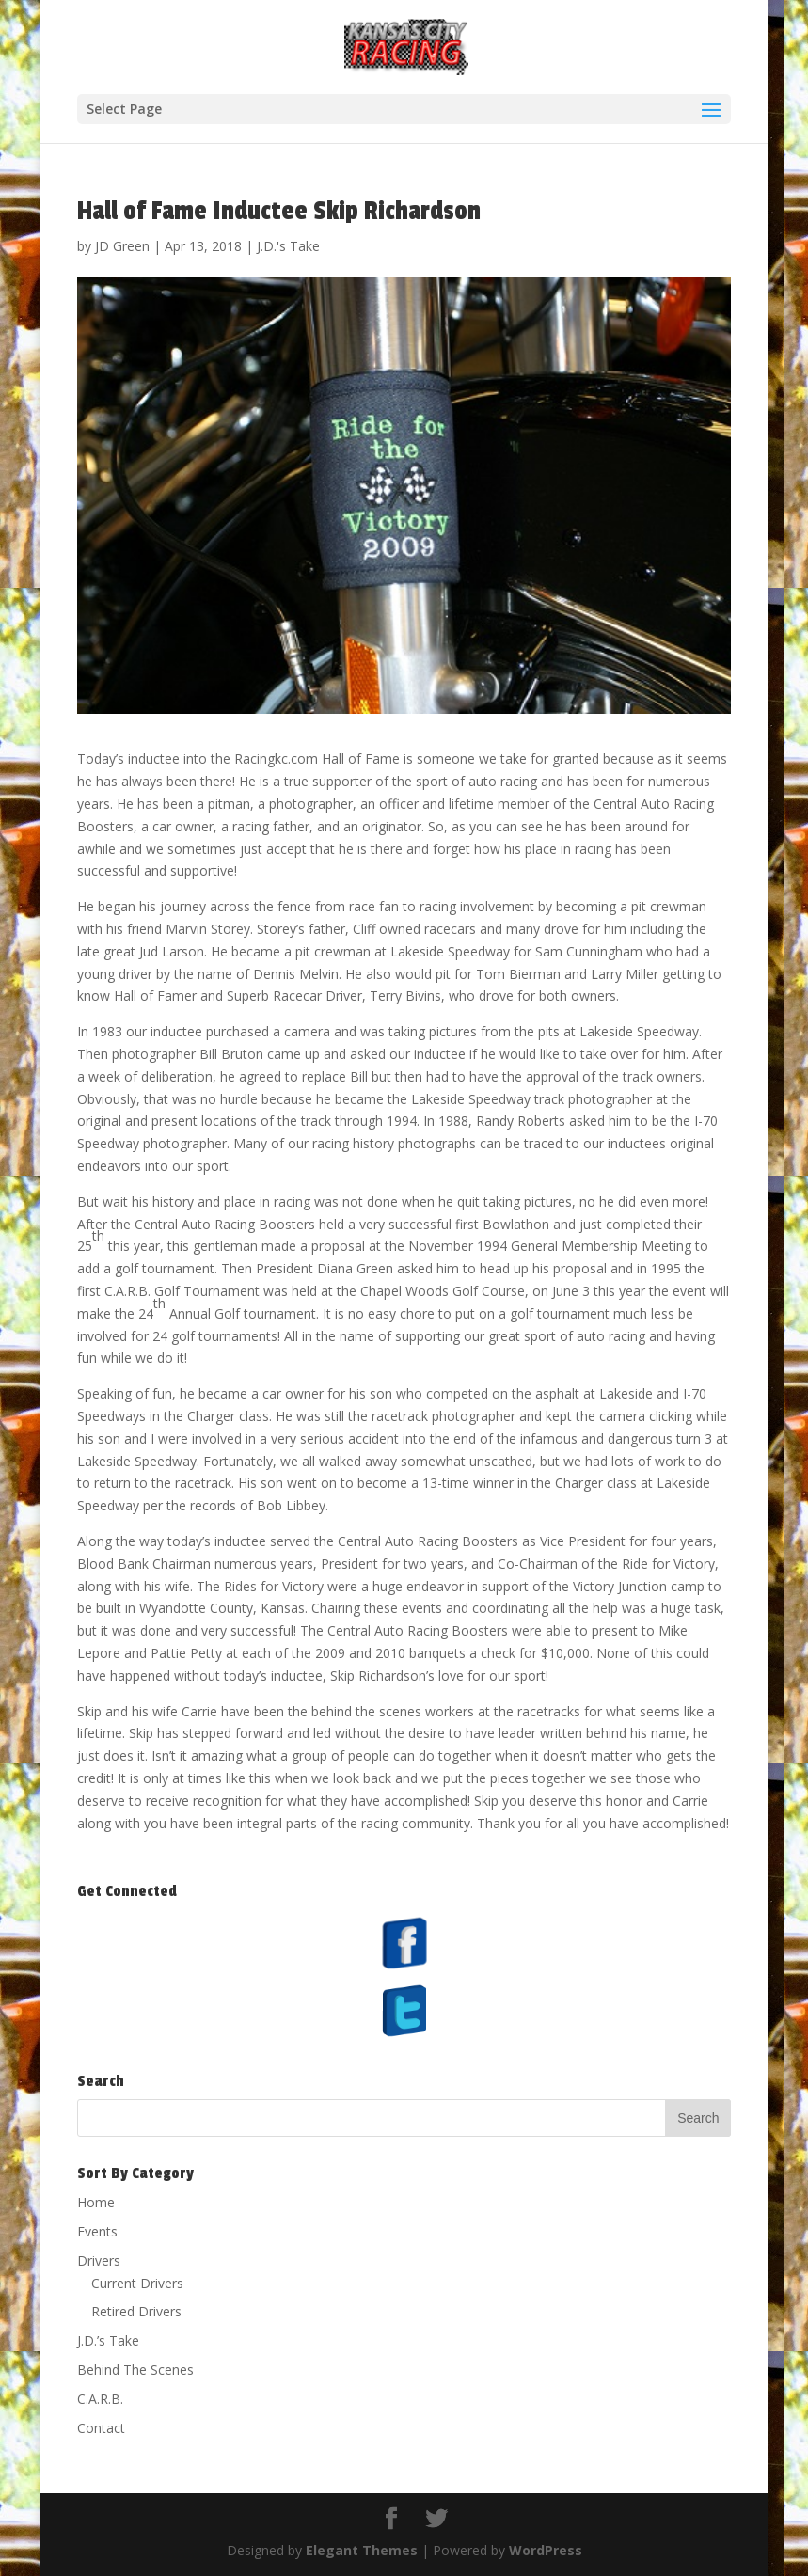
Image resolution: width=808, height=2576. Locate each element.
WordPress (545, 2550)
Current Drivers (137, 2283)
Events (97, 2231)
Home (96, 2202)
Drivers (98, 2260)
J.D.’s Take (108, 2340)
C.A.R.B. (100, 2399)
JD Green (122, 246)
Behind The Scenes (135, 2369)
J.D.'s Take (288, 246)
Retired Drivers (136, 2311)
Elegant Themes (362, 2550)
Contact (101, 2428)
